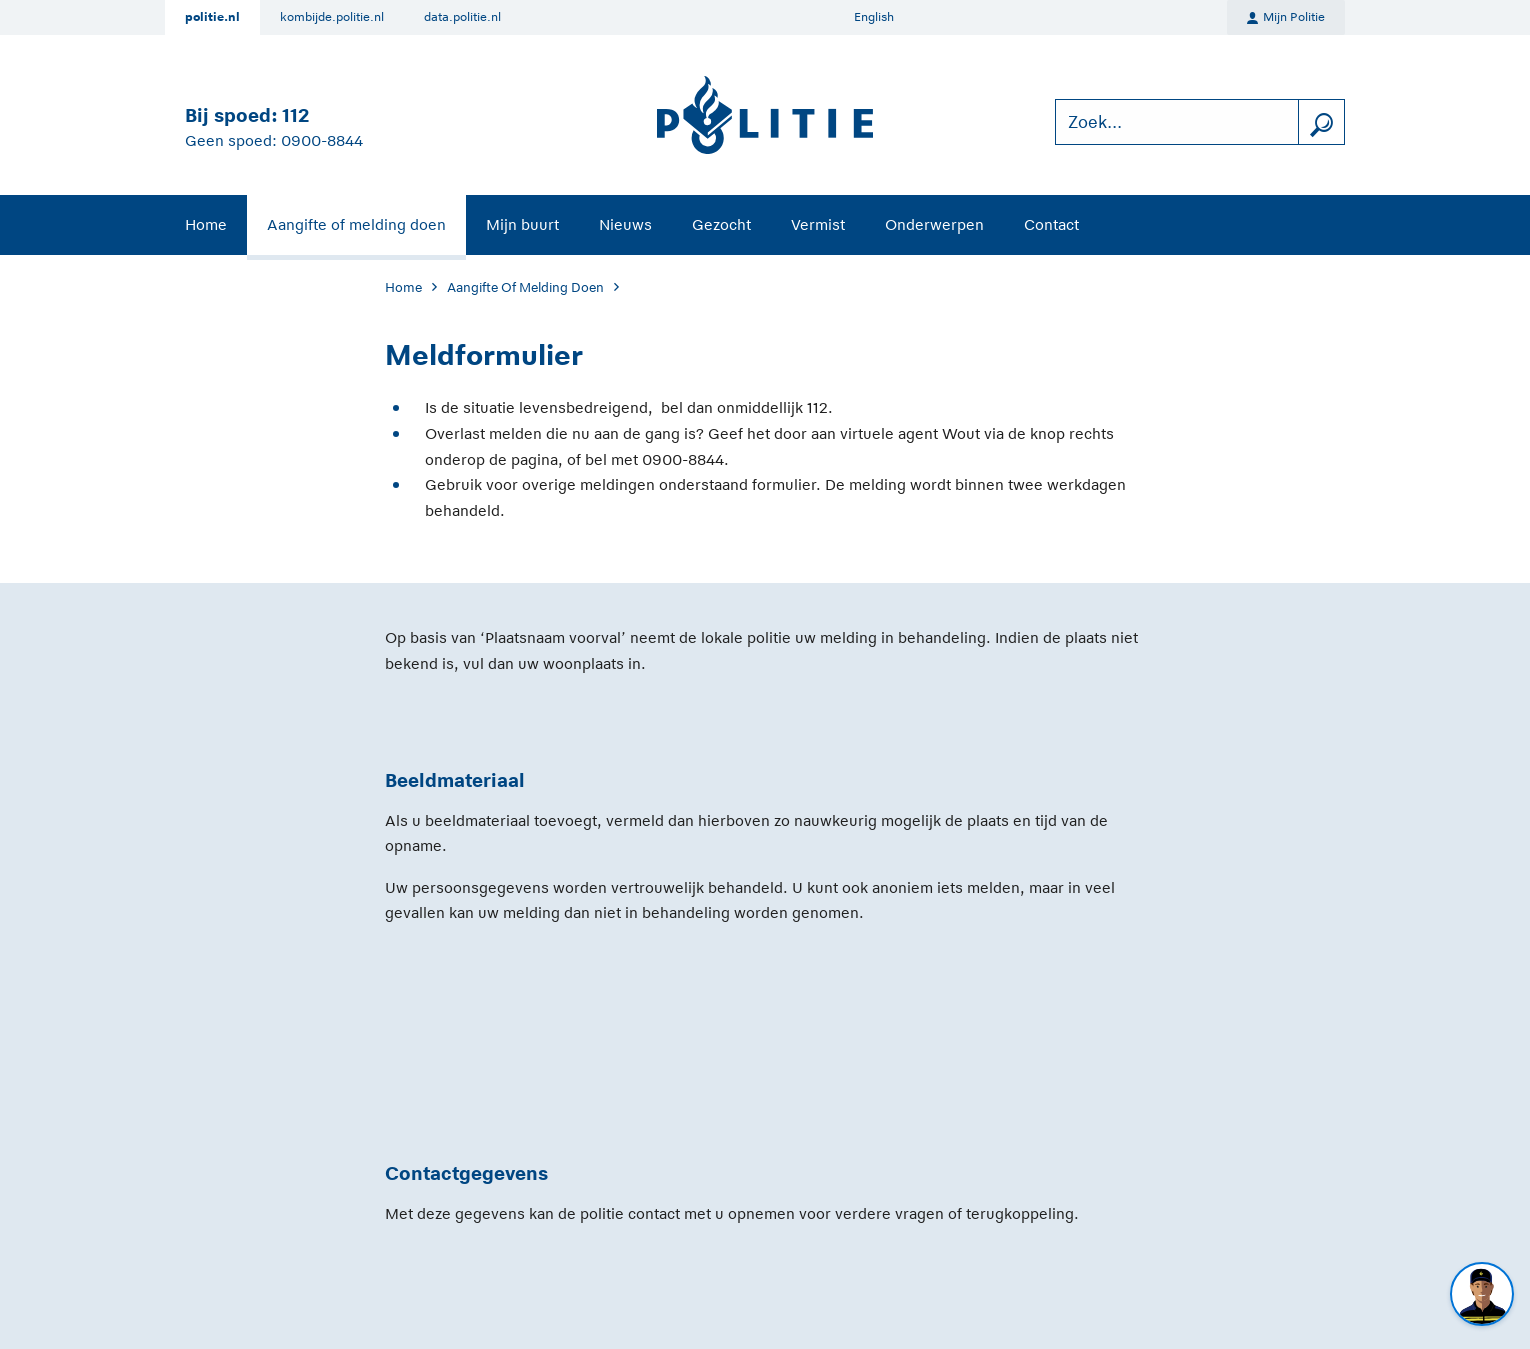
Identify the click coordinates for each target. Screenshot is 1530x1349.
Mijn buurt (522, 224)
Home (206, 224)
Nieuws (625, 224)
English (874, 17)
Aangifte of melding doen (356, 224)
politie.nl (212, 17)
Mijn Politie (1286, 18)
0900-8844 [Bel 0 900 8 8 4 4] (322, 140)
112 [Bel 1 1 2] (295, 115)
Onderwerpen (934, 224)
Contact (1051, 224)
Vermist (818, 224)
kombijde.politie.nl (332, 17)
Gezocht (721, 224)
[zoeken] (1321, 122)
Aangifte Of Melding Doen (525, 287)
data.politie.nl (462, 17)
